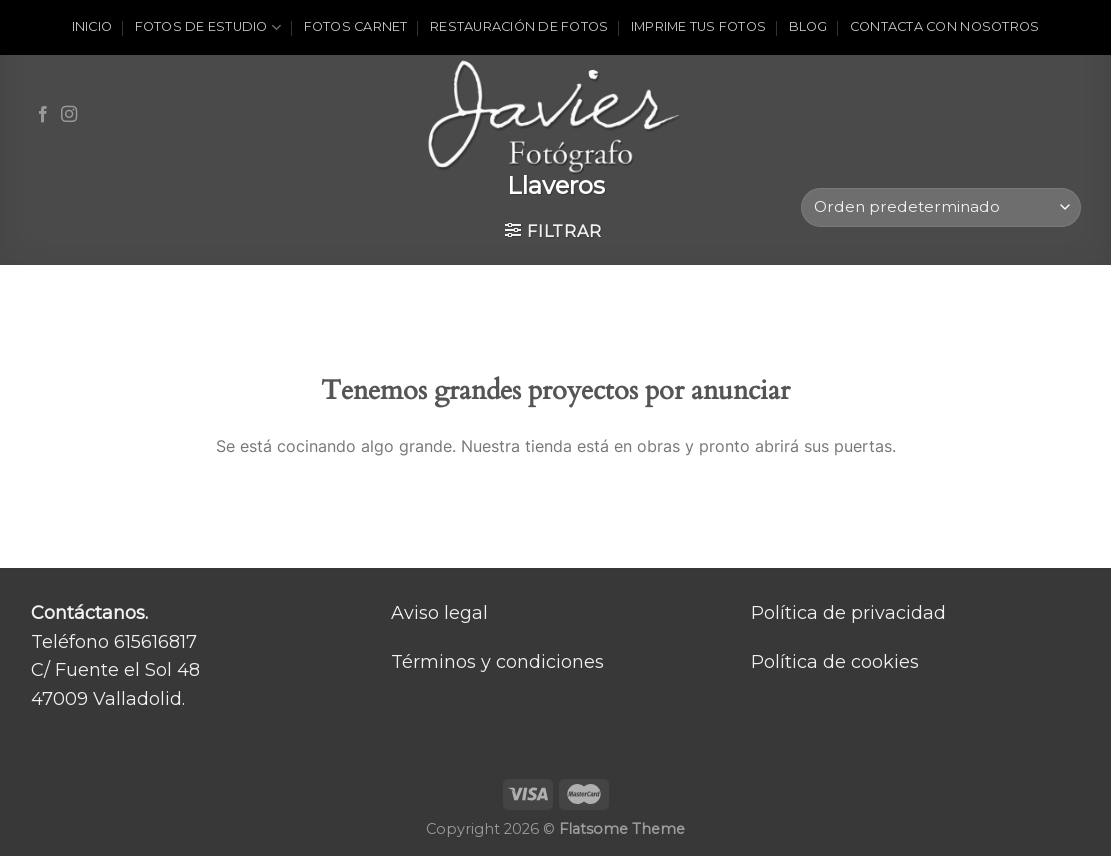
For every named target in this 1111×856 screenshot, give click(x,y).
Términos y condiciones (497, 662)
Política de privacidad (848, 613)
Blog (808, 26)
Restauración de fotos (519, 26)
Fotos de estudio (208, 27)
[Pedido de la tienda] (940, 207)
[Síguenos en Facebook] (43, 115)
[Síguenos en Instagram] (69, 115)
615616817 (155, 642)
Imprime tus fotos (698, 26)
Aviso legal (439, 613)
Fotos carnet (356, 26)
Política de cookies (835, 662)
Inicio (92, 26)
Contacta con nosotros (944, 26)
